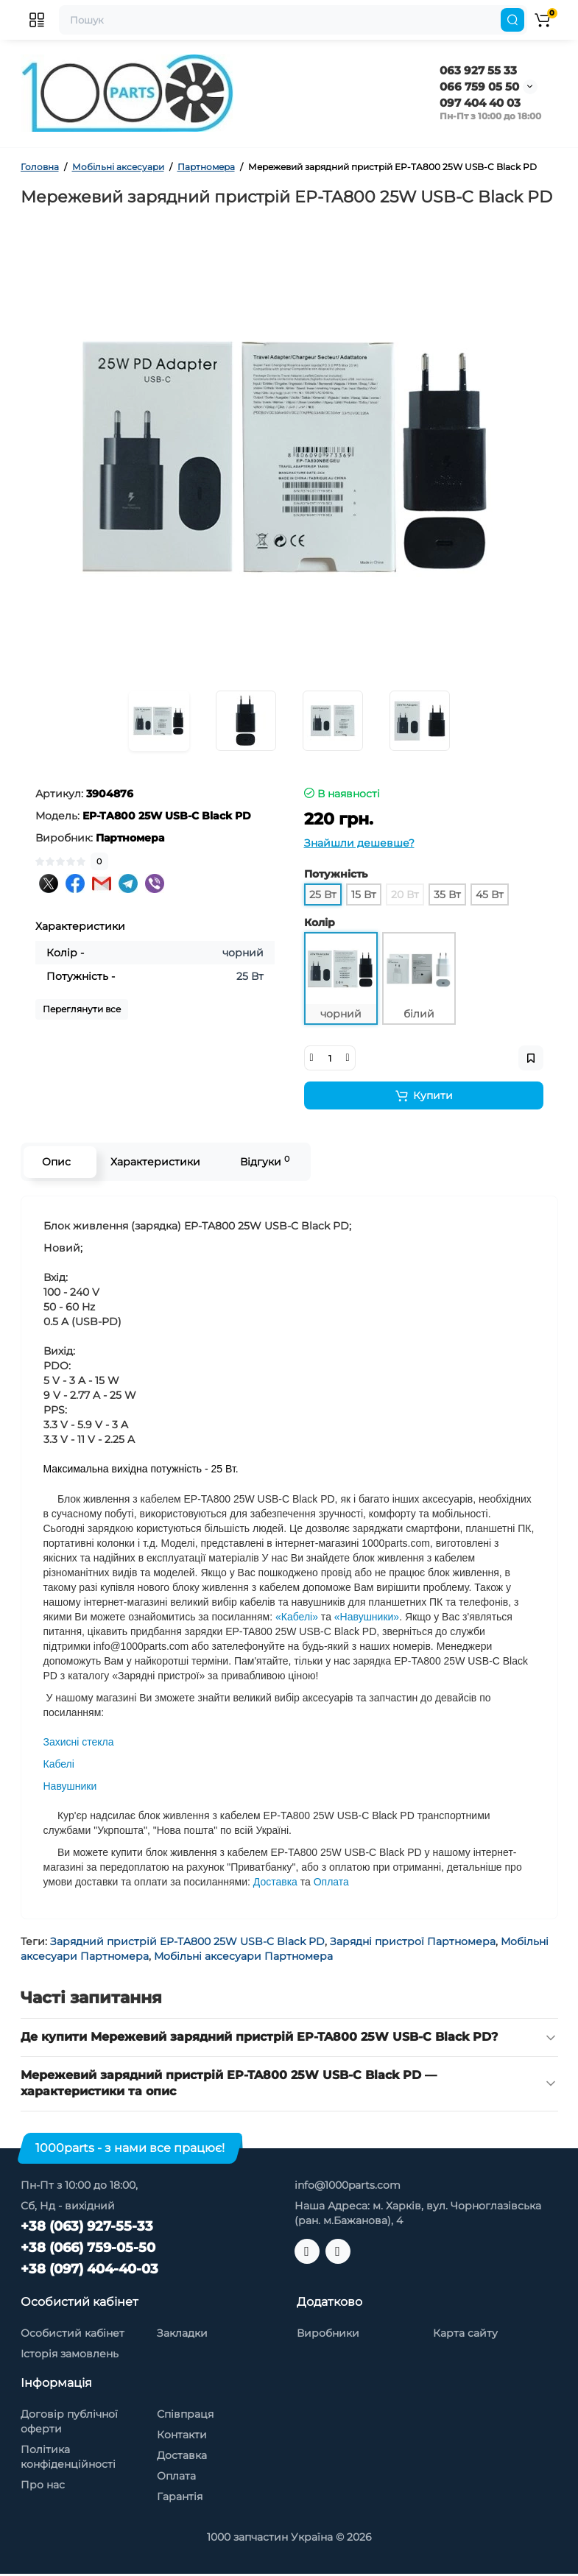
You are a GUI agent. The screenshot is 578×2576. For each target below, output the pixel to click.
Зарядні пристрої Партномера (413, 1941)
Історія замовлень (70, 2353)
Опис (56, 1161)
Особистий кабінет (72, 2333)
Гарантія (179, 2496)
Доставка (182, 2455)
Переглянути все (82, 1008)
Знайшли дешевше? (359, 843)
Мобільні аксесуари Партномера (243, 1956)
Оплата (176, 2476)
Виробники (328, 2333)
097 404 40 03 (480, 103)
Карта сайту (465, 2333)
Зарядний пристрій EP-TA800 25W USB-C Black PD (187, 1941)
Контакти (182, 2434)
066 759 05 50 (479, 86)
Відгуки (264, 1161)
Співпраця (185, 2414)
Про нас (43, 2484)
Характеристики (155, 1161)
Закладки (182, 2333)
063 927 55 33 (478, 70)
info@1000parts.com (348, 2185)
